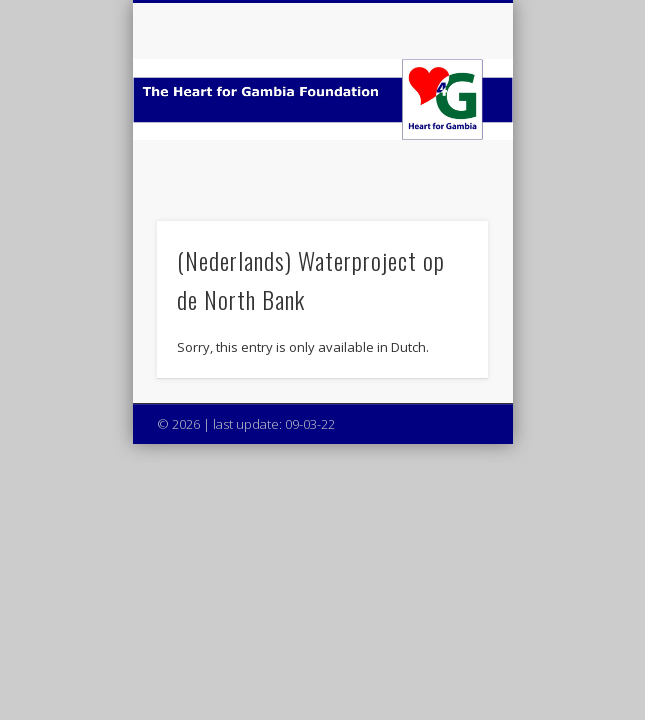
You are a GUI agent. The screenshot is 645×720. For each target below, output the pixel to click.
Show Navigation (439, 179)
